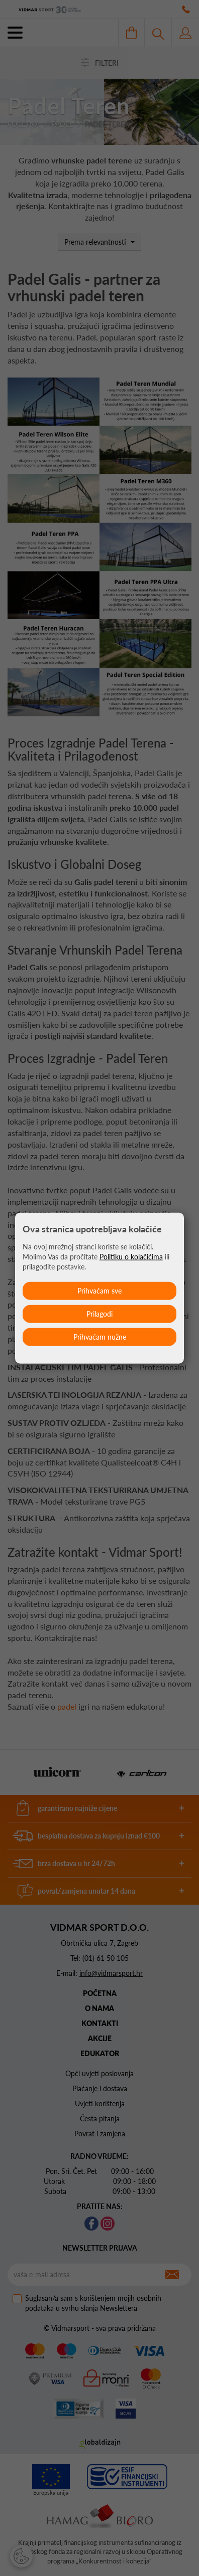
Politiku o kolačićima (131, 1256)
